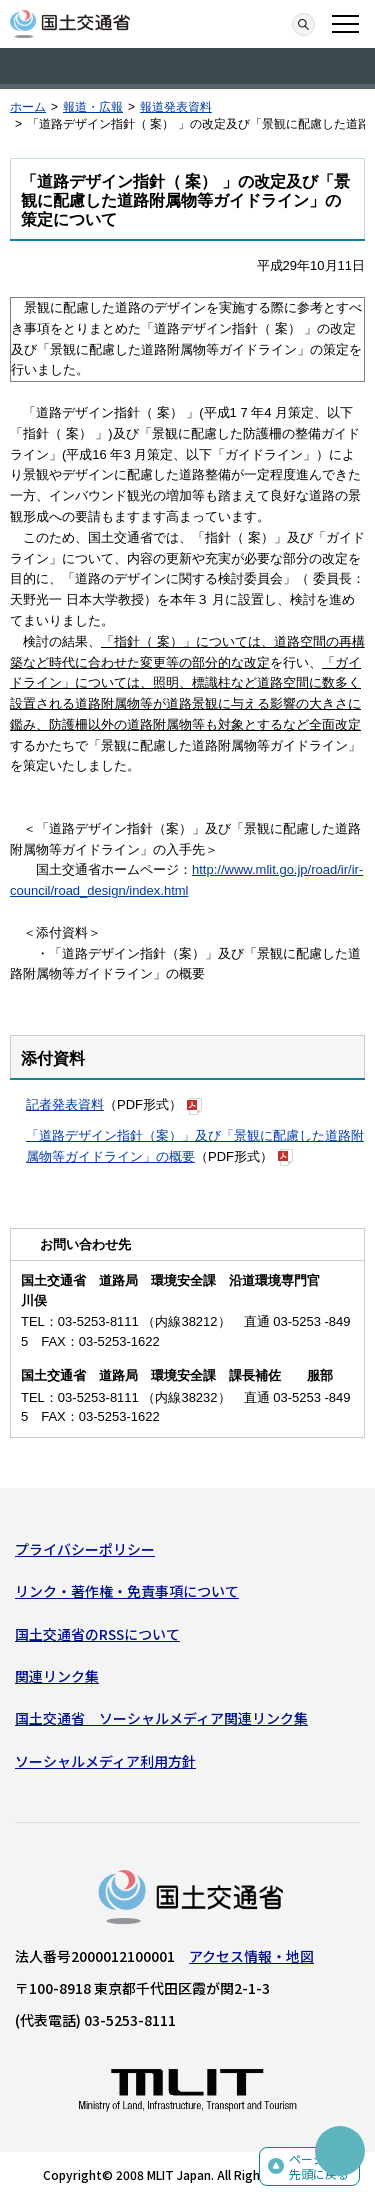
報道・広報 (93, 107)
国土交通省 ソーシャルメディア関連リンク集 (161, 1718)
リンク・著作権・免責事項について (127, 1591)
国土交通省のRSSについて (97, 1634)
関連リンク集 (57, 1676)
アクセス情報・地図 (251, 1956)
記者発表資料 (65, 1104)
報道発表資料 (176, 107)
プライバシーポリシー (85, 1549)
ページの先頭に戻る (319, 2166)
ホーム (28, 107)
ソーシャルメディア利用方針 (105, 1761)
